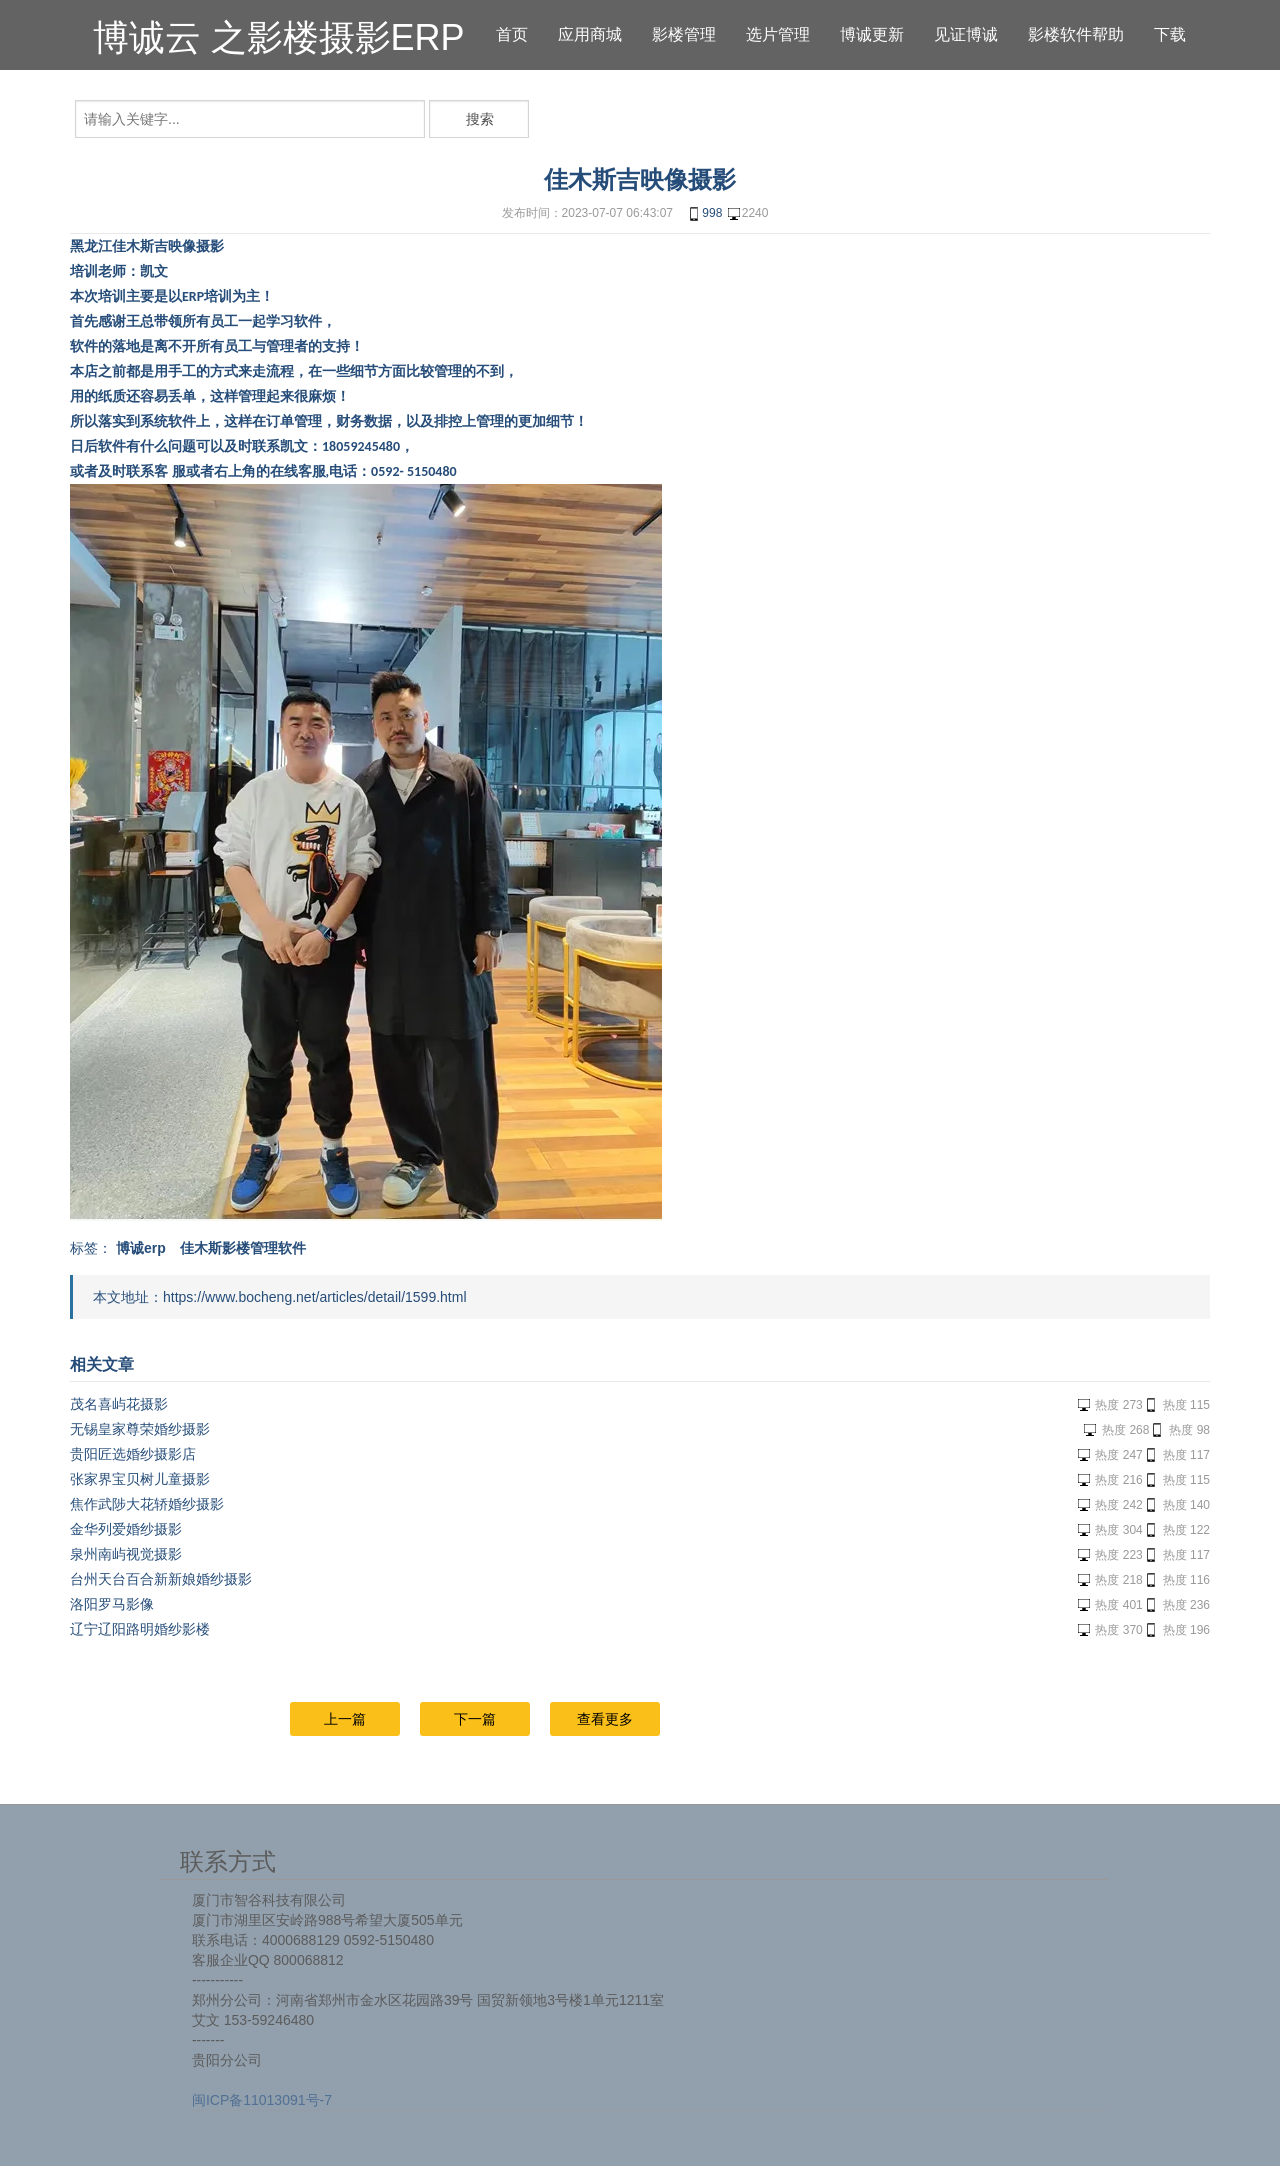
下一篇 (475, 1719)
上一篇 (345, 1719)
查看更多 (605, 1719)
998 (704, 214)
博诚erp (141, 1248)
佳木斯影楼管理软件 (243, 1248)
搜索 (480, 119)
